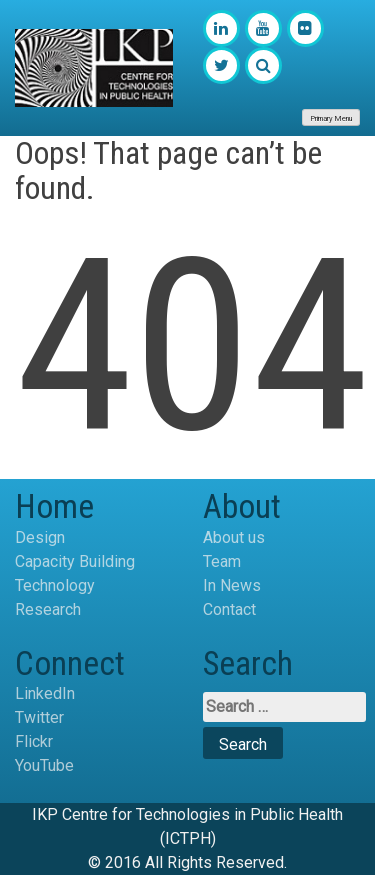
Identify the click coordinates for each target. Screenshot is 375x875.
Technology (55, 585)
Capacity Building (75, 561)
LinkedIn (45, 693)
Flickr (34, 741)
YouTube (44, 765)
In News (232, 585)
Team (222, 561)
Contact (229, 609)
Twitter (39, 717)
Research (48, 609)
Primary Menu (331, 118)
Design (40, 537)
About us (234, 537)
